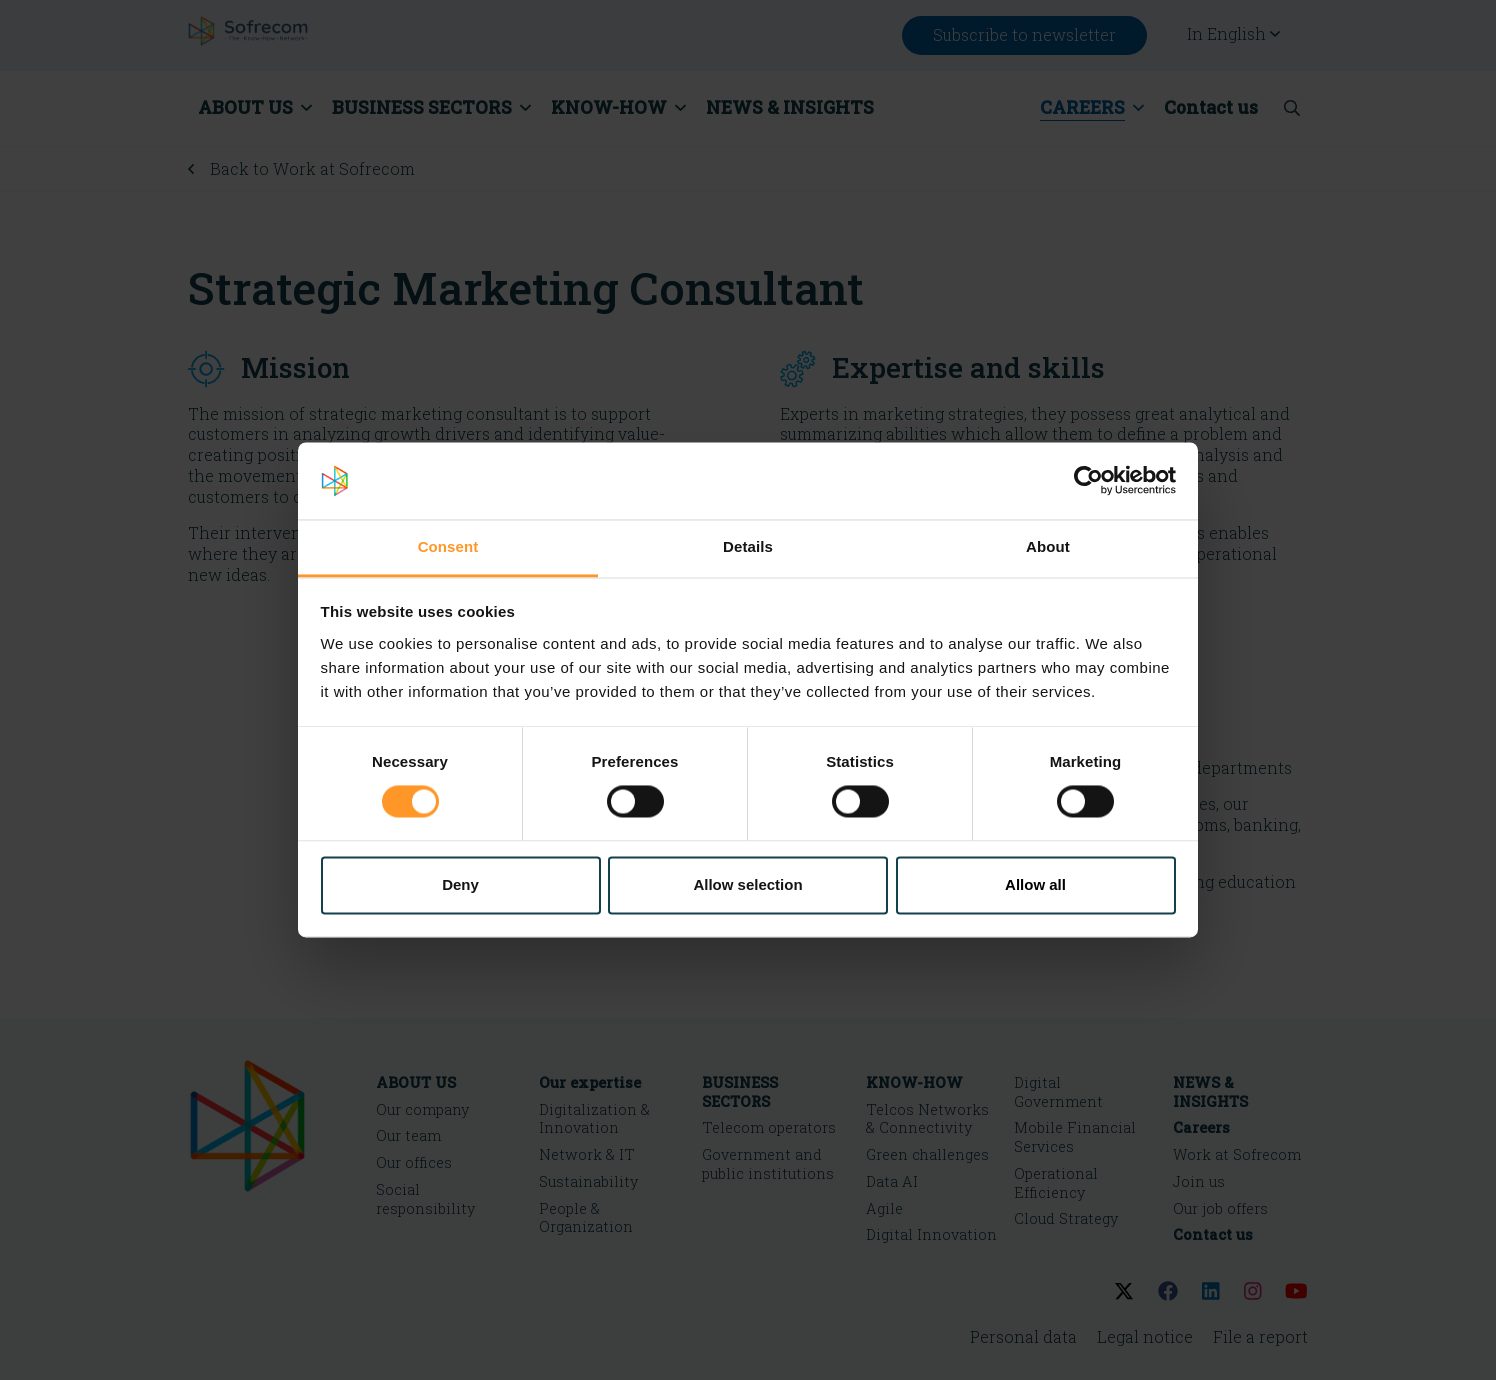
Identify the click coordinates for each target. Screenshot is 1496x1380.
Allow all (1035, 884)
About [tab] (1048, 546)
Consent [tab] (448, 546)
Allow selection (747, 884)
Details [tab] (748, 546)
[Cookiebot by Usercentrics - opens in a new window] (1088, 481)
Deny (460, 884)
